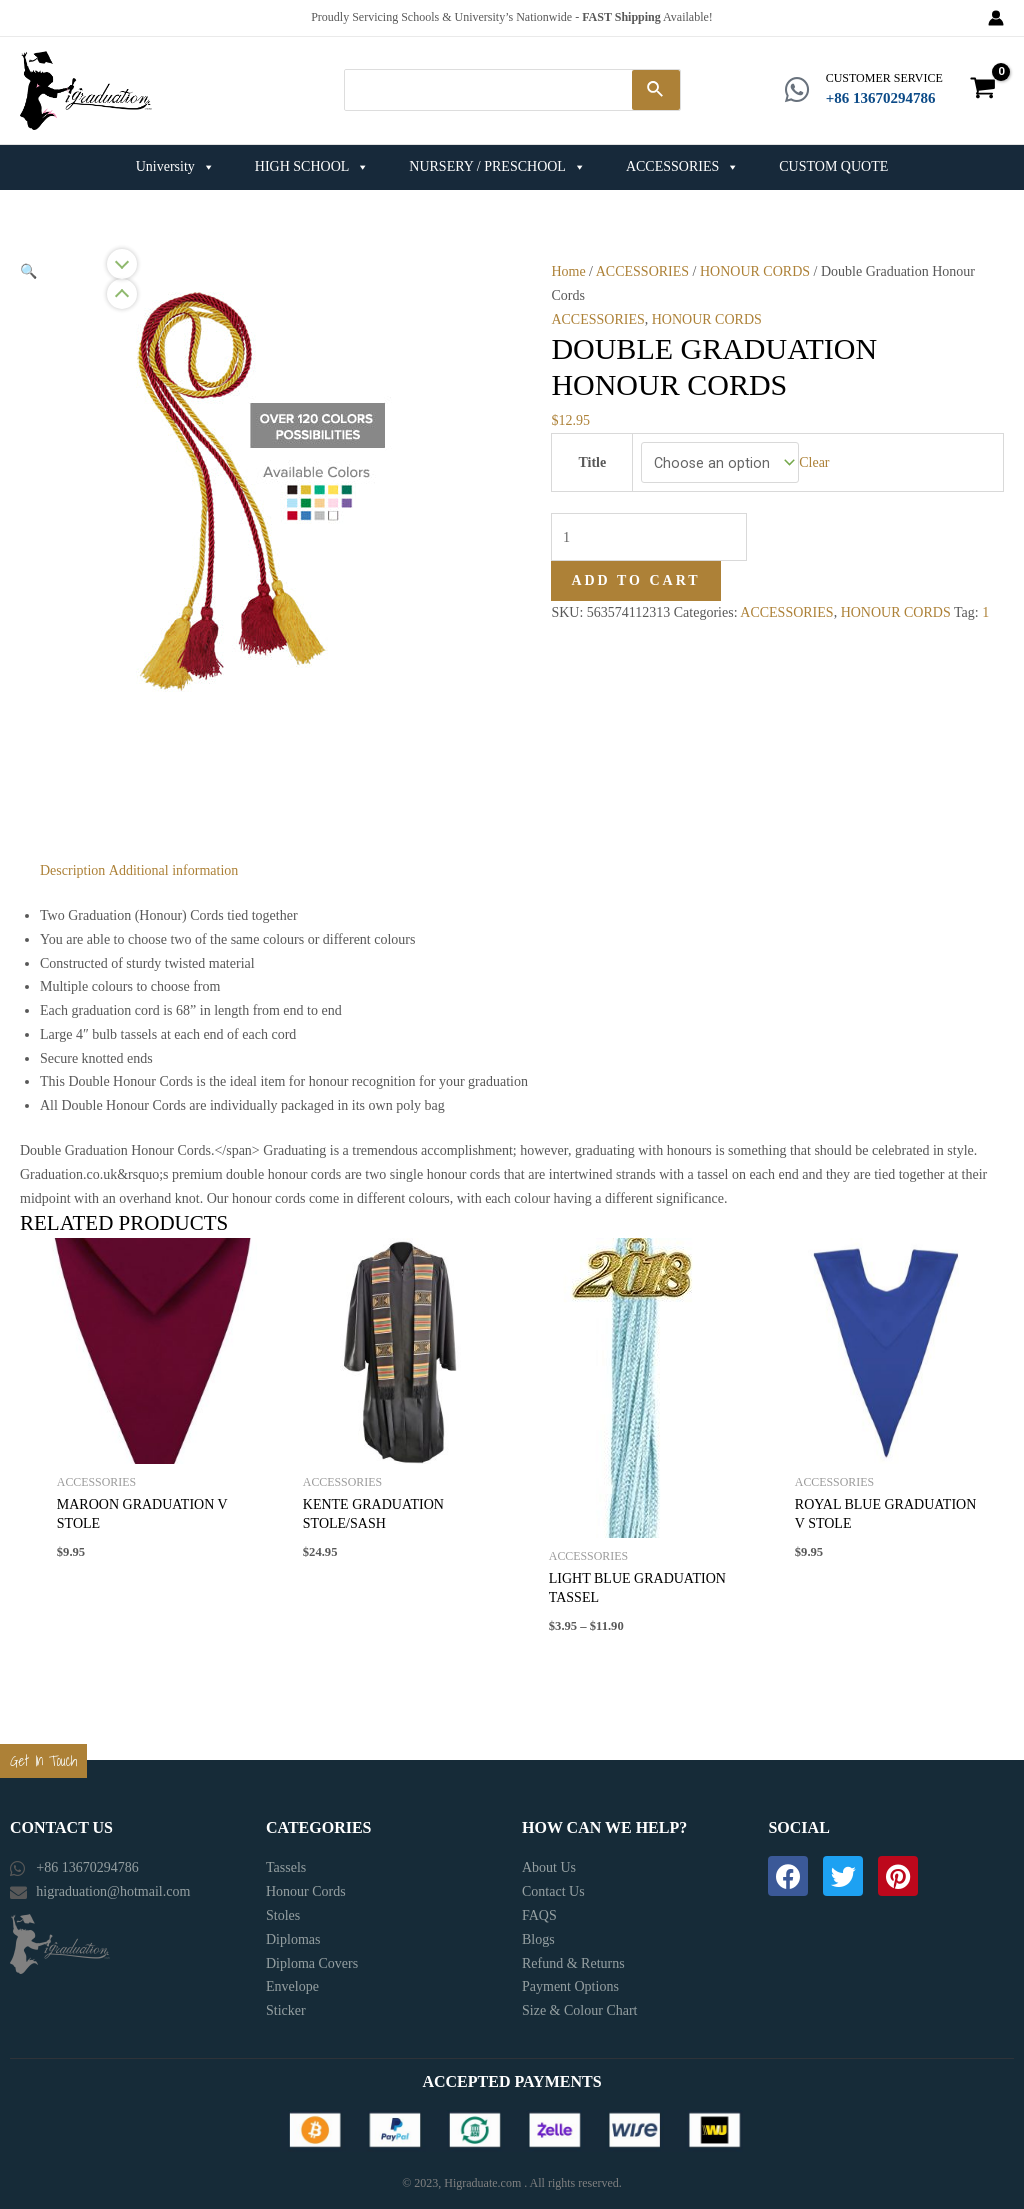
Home (568, 264)
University (175, 161)
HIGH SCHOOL (312, 161)
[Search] (656, 87)
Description (72, 863)
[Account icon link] (996, 18)
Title (594, 454)
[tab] (72, 864)
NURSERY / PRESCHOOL (497, 161)
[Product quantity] (647, 529)
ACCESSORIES (682, 161)
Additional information (173, 863)
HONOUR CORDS (755, 264)
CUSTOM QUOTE (833, 160)
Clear (810, 455)
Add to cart (635, 571)
